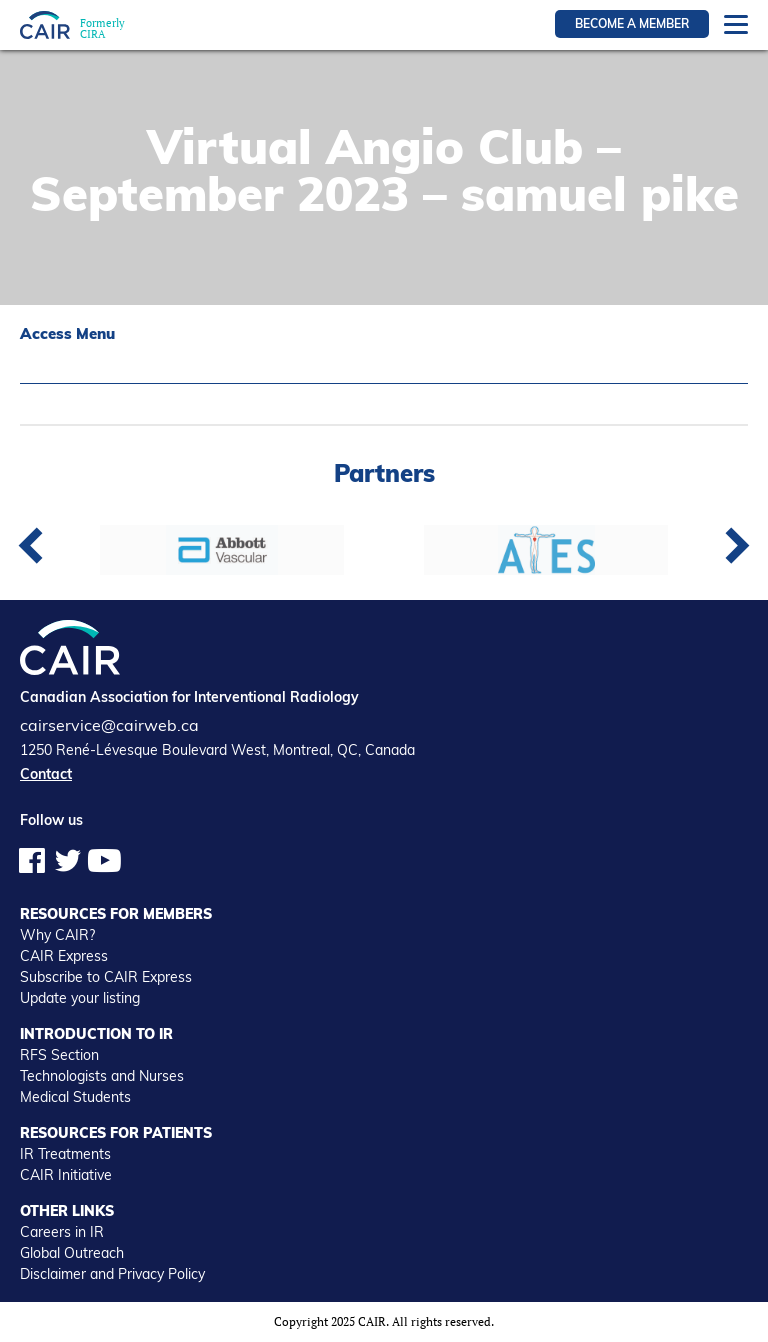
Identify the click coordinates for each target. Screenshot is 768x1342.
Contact (46, 774)
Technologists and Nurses (102, 1076)
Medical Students (75, 1097)
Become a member (632, 23)
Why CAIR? (57, 935)
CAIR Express (64, 956)
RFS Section (59, 1055)
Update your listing (80, 998)
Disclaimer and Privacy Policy (112, 1274)
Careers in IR (62, 1232)
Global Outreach (72, 1253)
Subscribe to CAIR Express (106, 977)
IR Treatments (65, 1154)
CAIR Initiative (66, 1175)
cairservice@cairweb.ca (109, 725)
